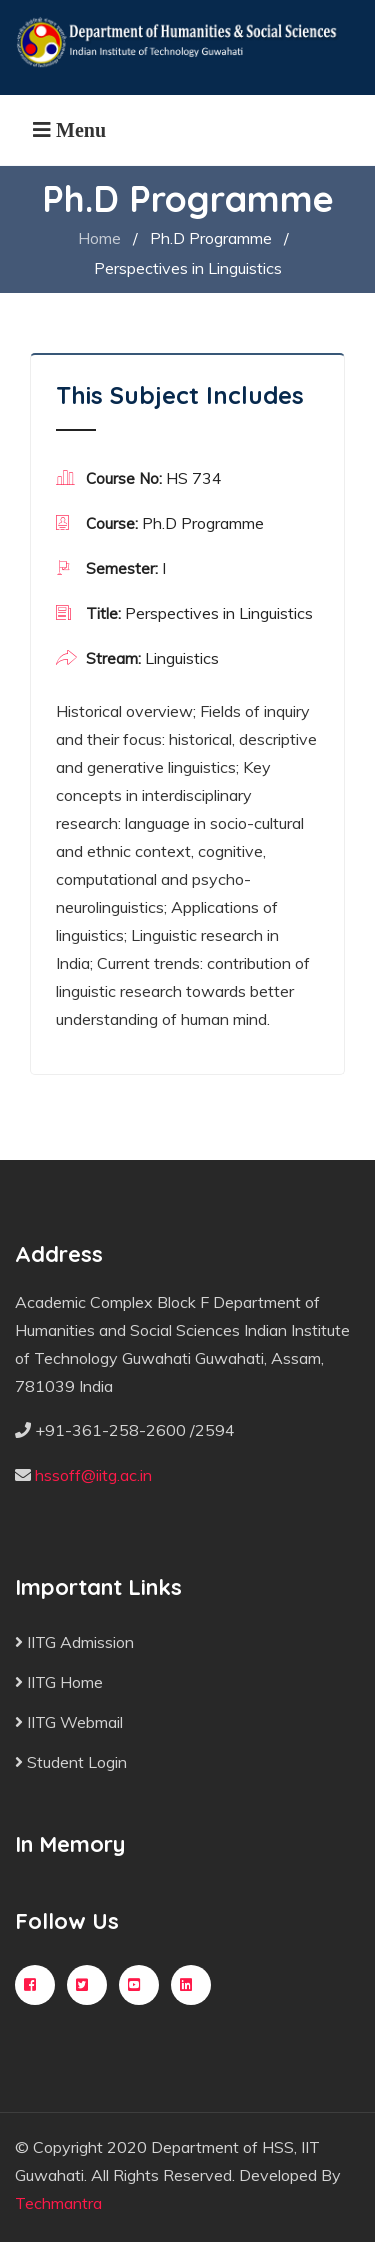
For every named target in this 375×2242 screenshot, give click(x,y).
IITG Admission (74, 1642)
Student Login (71, 1762)
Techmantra (58, 2203)
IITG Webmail (69, 1722)
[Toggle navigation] (69, 130)
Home (99, 238)
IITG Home (59, 1682)
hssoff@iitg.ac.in (93, 1475)
